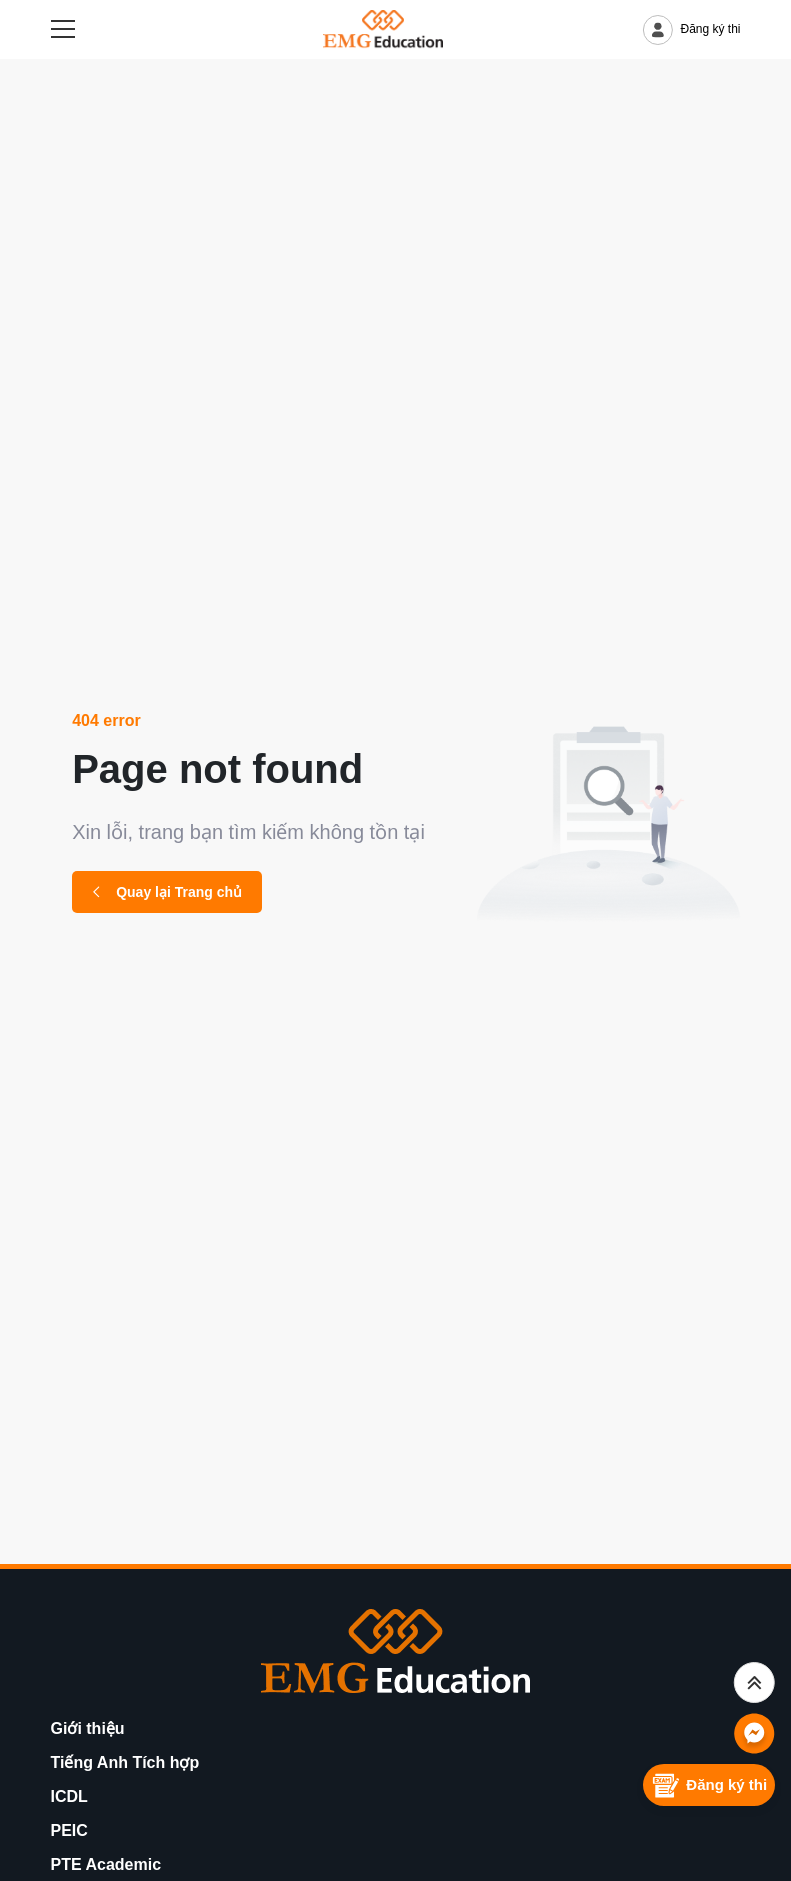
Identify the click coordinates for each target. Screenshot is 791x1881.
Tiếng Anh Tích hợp (125, 1762)
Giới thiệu (88, 1728)
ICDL (69, 1796)
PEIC (69, 1830)
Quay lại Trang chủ (167, 892)
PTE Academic (106, 1864)
